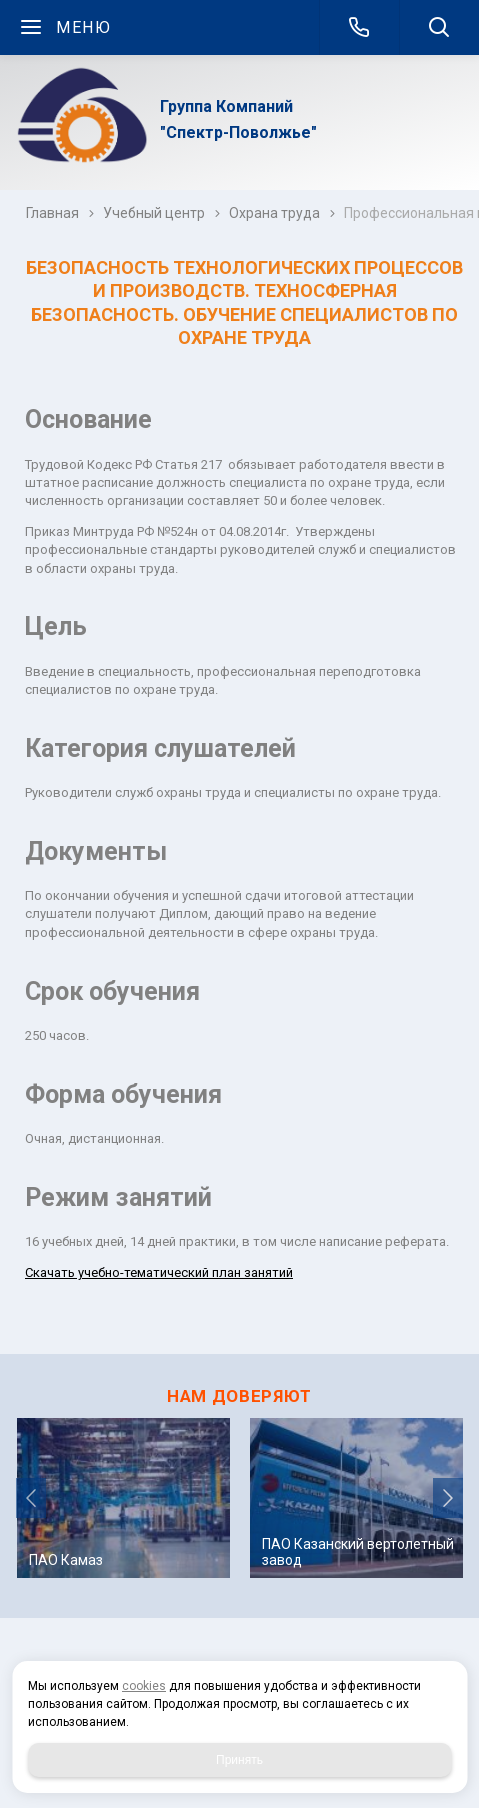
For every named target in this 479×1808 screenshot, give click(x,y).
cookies (144, 1686)
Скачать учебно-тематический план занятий (159, 1272)
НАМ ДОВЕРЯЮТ (239, 1396)
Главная (52, 213)
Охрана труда (274, 213)
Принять (239, 1760)
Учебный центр (154, 213)
